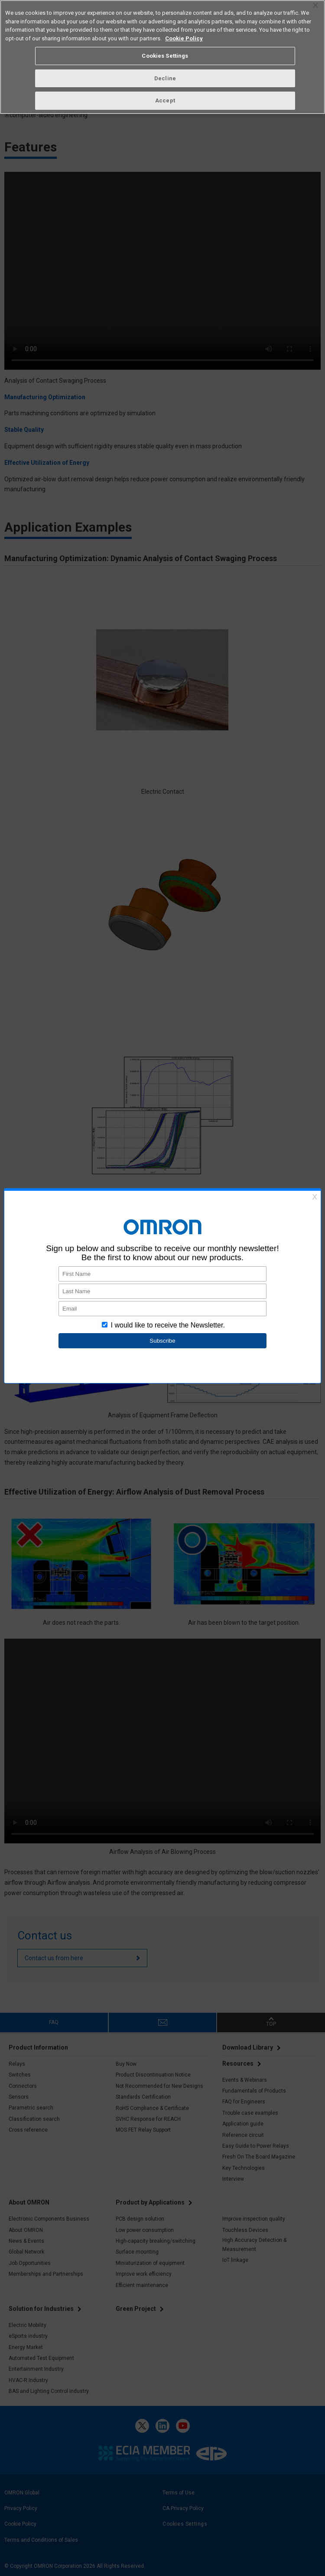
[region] (162, 57)
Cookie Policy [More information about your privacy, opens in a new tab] (184, 38)
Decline (165, 78)
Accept (165, 100)
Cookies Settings (165, 56)
